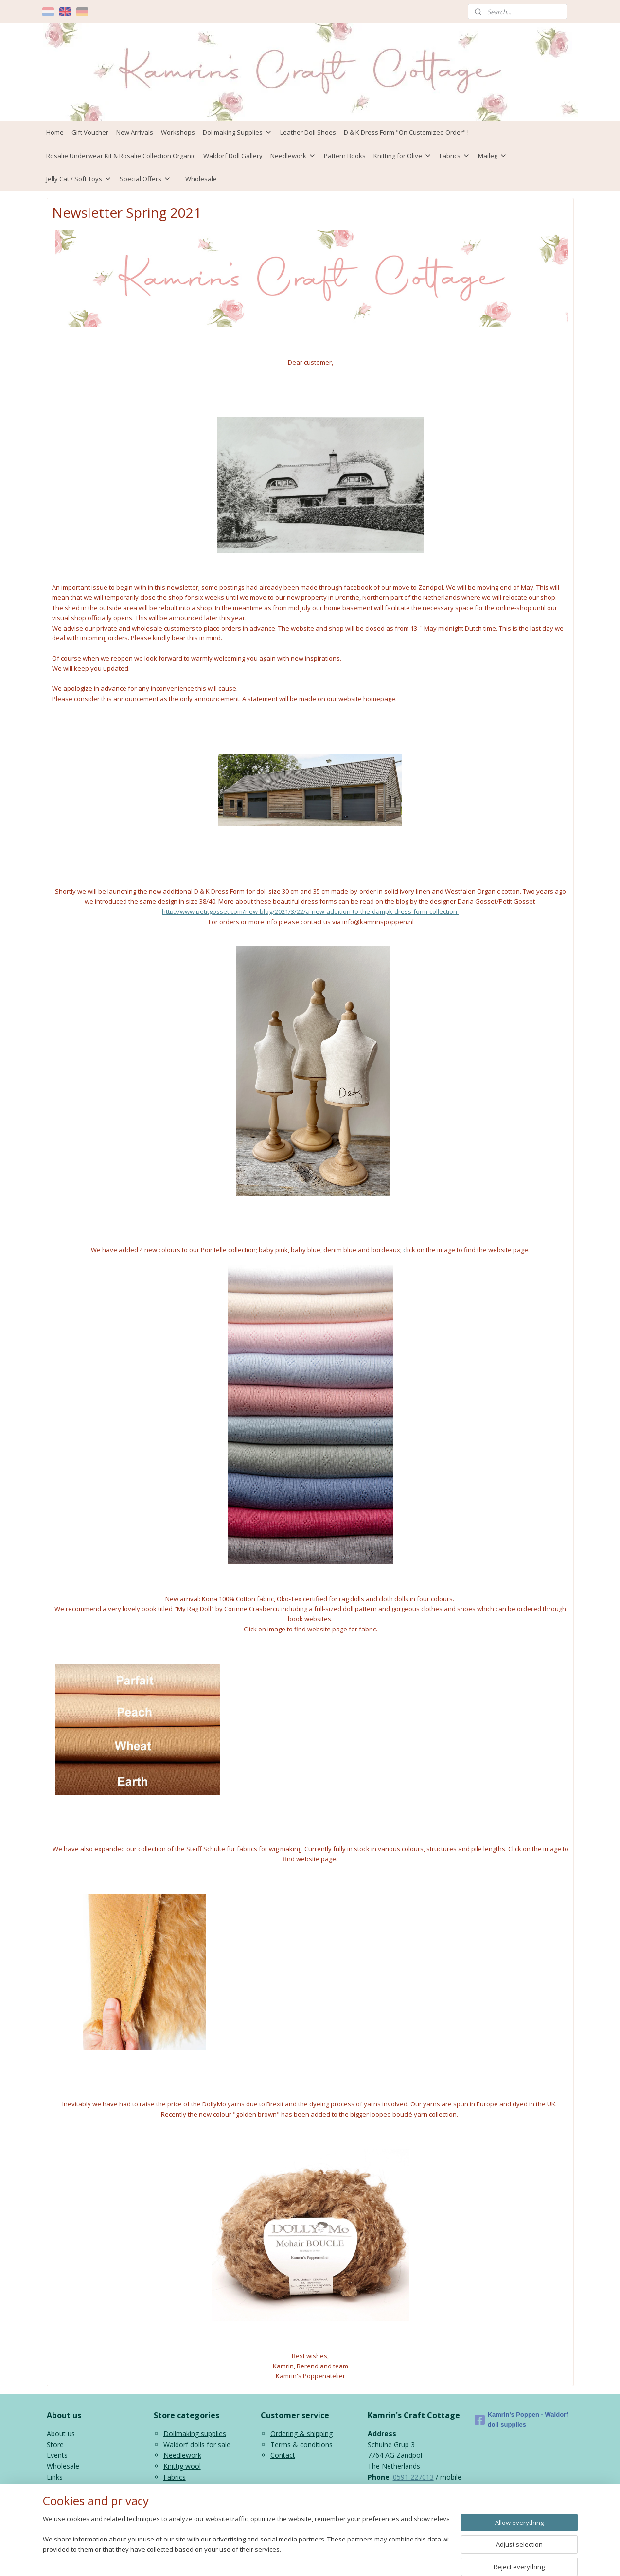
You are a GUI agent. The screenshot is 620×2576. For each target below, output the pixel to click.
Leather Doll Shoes (308, 132)
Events (57, 2455)
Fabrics (455, 155)
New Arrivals (134, 132)
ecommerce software (341, 2558)
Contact (282, 2455)
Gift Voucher (89, 132)
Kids (170, 2487)
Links (55, 2477)
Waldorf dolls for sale (196, 2444)
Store (55, 2444)
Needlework (293, 155)
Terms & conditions (301, 2444)
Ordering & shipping (301, 2433)
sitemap (282, 2558)
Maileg (492, 155)
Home (55, 132)
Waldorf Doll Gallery (233, 155)
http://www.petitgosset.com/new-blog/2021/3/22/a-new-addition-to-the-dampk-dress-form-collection (310, 911)
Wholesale (201, 179)
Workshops (178, 132)
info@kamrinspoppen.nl (427, 2498)
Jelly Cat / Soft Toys (79, 179)
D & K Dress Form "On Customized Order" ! (406, 132)
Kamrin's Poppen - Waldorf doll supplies (521, 2419)
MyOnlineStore (427, 2558)
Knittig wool (182, 2466)
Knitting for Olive (402, 155)
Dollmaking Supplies (237, 132)
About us (61, 2433)
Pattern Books (345, 155)
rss (303, 2558)
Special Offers (145, 179)
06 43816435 (388, 2487)
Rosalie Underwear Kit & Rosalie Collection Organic (120, 155)
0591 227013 (413, 2477)
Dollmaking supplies (194, 2433)
